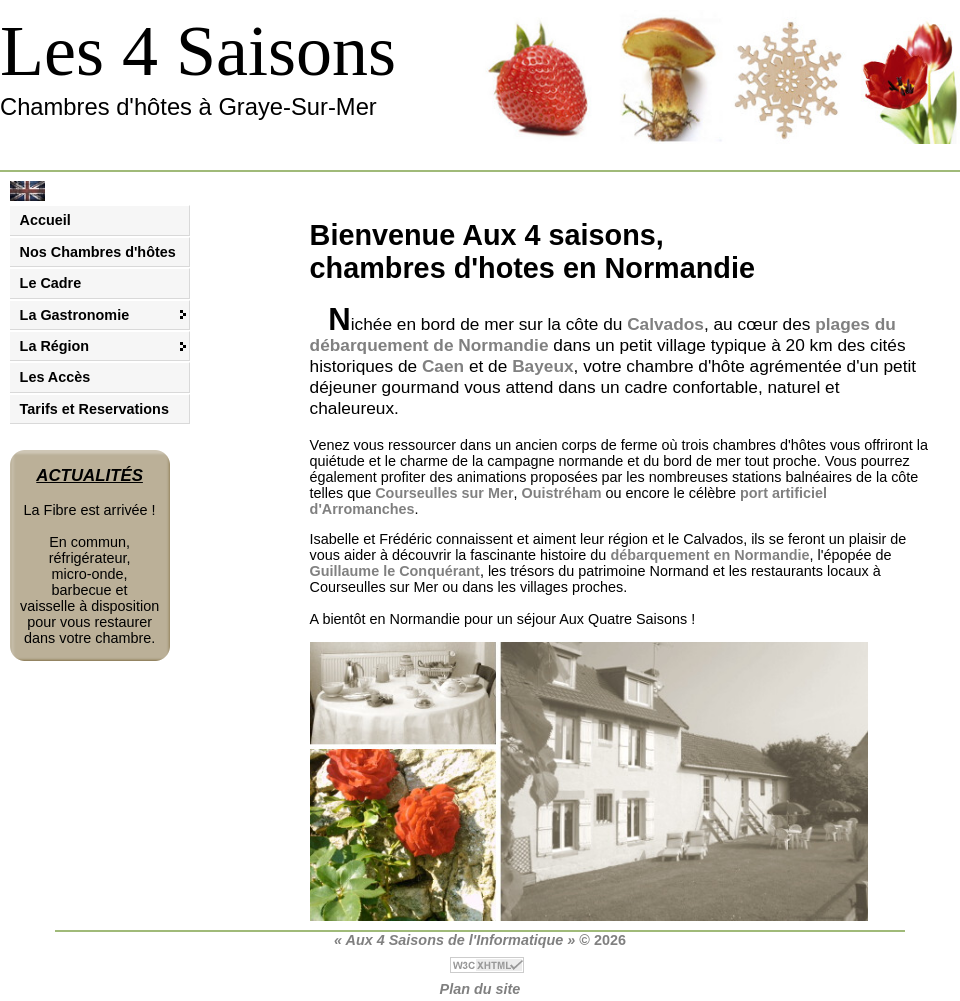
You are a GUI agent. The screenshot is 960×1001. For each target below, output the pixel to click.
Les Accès (55, 377)
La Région (55, 346)
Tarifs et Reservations (94, 409)
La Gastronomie (75, 315)
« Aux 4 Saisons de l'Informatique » (454, 940)
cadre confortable (690, 387)
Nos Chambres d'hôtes (98, 252)
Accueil (45, 220)
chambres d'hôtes (769, 445)
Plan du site (480, 989)
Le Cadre (51, 283)
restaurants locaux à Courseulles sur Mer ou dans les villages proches (595, 579)
